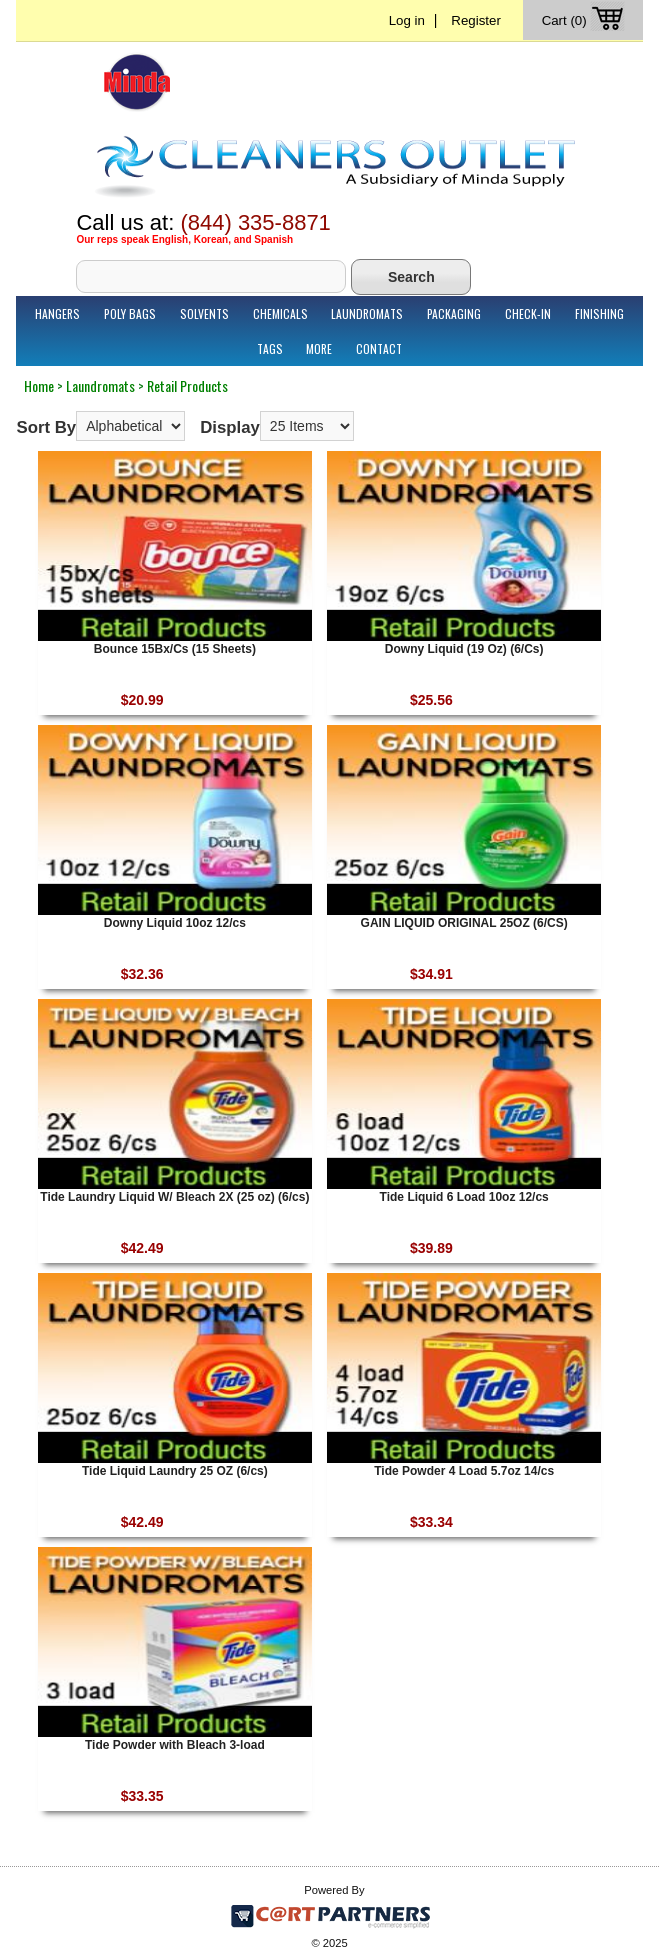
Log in (407, 20)
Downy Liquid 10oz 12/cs (175, 923)
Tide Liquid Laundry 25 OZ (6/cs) (175, 1471)
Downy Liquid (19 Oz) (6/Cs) (464, 649)
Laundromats (367, 313)
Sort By (46, 427)
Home (39, 385)
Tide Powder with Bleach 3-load (175, 1745)
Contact (379, 348)
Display (230, 427)
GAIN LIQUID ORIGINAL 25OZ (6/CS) (464, 923)
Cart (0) (585, 20)
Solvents (204, 313)
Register (476, 20)
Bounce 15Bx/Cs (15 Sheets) (175, 649)
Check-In (528, 313)
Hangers (57, 313)
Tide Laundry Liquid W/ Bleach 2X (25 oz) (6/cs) (174, 1197)
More (319, 348)
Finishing (599, 313)
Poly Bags (130, 313)
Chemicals (280, 313)
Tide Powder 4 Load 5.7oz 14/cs (464, 1471)
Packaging (454, 313)
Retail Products (187, 385)
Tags (270, 348)
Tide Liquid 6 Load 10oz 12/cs (464, 1197)
